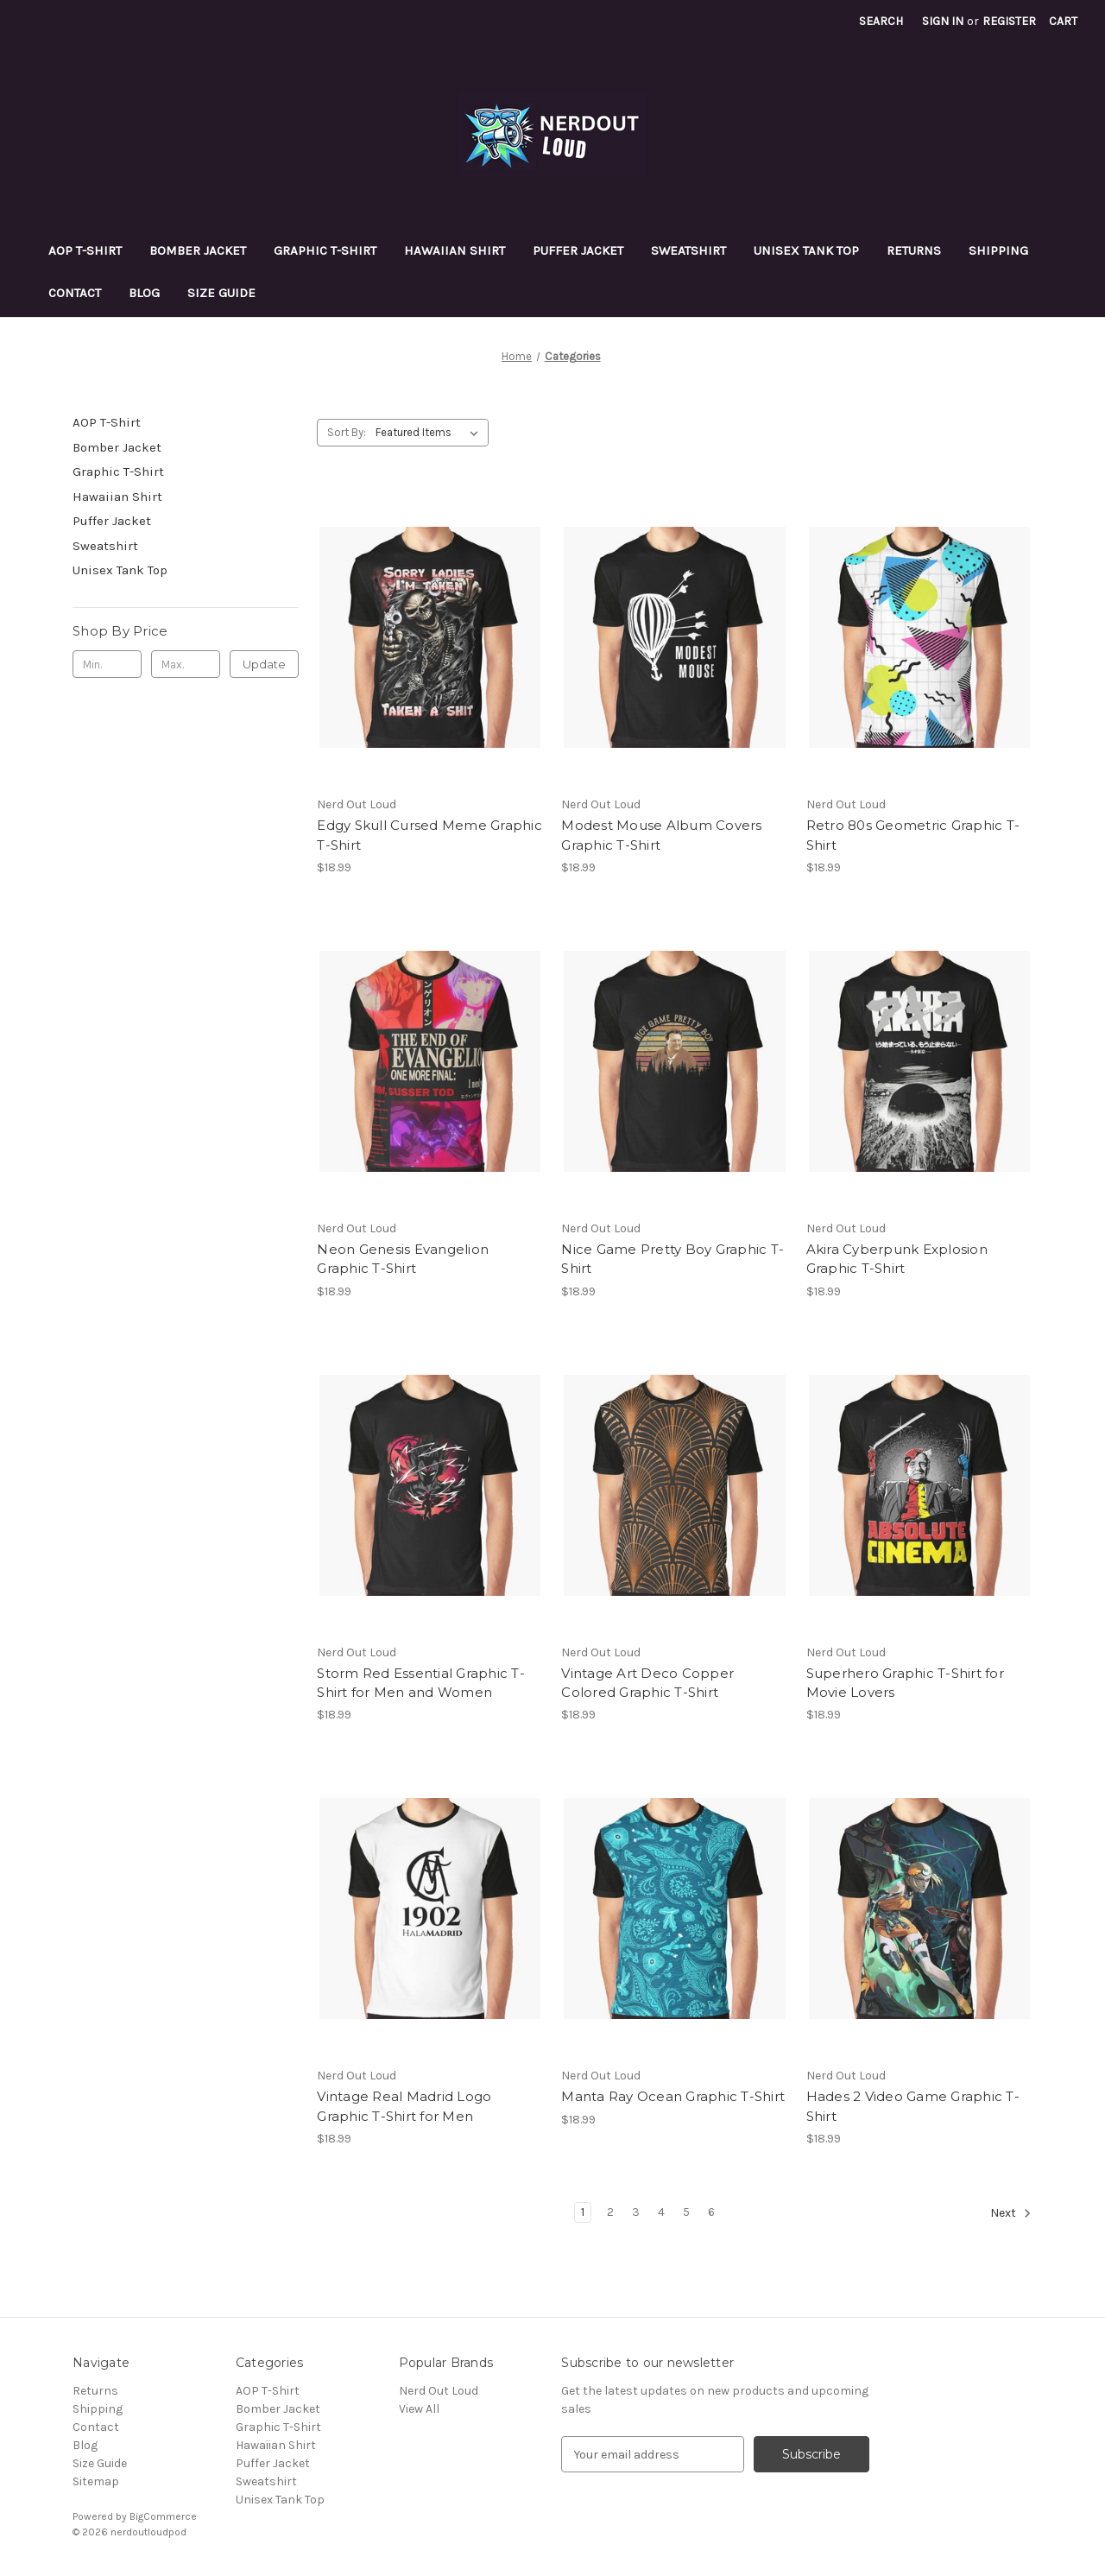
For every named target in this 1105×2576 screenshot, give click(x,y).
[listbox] (430, 433)
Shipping (998, 250)
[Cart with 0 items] (1063, 21)
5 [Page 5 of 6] (686, 2212)
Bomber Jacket (197, 250)
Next (1011, 2213)
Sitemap (96, 2481)
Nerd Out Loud (438, 2390)
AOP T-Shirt (85, 250)
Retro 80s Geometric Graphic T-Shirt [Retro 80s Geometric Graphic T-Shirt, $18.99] (913, 835)
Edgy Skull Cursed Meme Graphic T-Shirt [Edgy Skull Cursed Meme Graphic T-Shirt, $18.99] (429, 835)
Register (1009, 21)
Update (264, 664)
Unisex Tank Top (806, 250)
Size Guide (221, 293)
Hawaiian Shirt (454, 250)
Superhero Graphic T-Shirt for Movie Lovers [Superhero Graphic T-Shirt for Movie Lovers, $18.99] (905, 1683)
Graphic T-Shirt (325, 250)
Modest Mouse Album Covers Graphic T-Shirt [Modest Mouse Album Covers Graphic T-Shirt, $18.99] (661, 835)
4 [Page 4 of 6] (661, 2212)
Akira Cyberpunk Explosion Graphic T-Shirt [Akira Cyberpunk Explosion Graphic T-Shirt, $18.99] (897, 1259)
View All (419, 2409)
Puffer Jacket (578, 250)
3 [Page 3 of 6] (636, 2212)
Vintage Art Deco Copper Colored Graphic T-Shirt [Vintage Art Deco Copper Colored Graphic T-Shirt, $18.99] (647, 1683)
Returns (914, 250)
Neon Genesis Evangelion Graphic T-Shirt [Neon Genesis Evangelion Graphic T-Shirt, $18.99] (403, 1259)
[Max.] (185, 664)
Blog (144, 293)
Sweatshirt (688, 250)
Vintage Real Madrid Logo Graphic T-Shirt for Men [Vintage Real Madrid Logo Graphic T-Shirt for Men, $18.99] (404, 2106)
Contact (74, 293)
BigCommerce (163, 2516)
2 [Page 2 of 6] (610, 2212)
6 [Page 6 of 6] (711, 2212)
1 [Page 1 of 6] (582, 2212)
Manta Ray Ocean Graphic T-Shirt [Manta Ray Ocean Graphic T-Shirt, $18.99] (673, 2096)
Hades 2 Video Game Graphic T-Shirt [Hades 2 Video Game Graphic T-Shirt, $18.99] (913, 2106)
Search (881, 21)
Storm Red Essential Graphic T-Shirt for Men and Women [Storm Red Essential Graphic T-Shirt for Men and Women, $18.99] (421, 1683)
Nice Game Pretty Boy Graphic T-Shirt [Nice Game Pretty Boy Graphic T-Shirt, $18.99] (672, 1259)
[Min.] (107, 664)
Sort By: (346, 432)
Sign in (942, 21)
